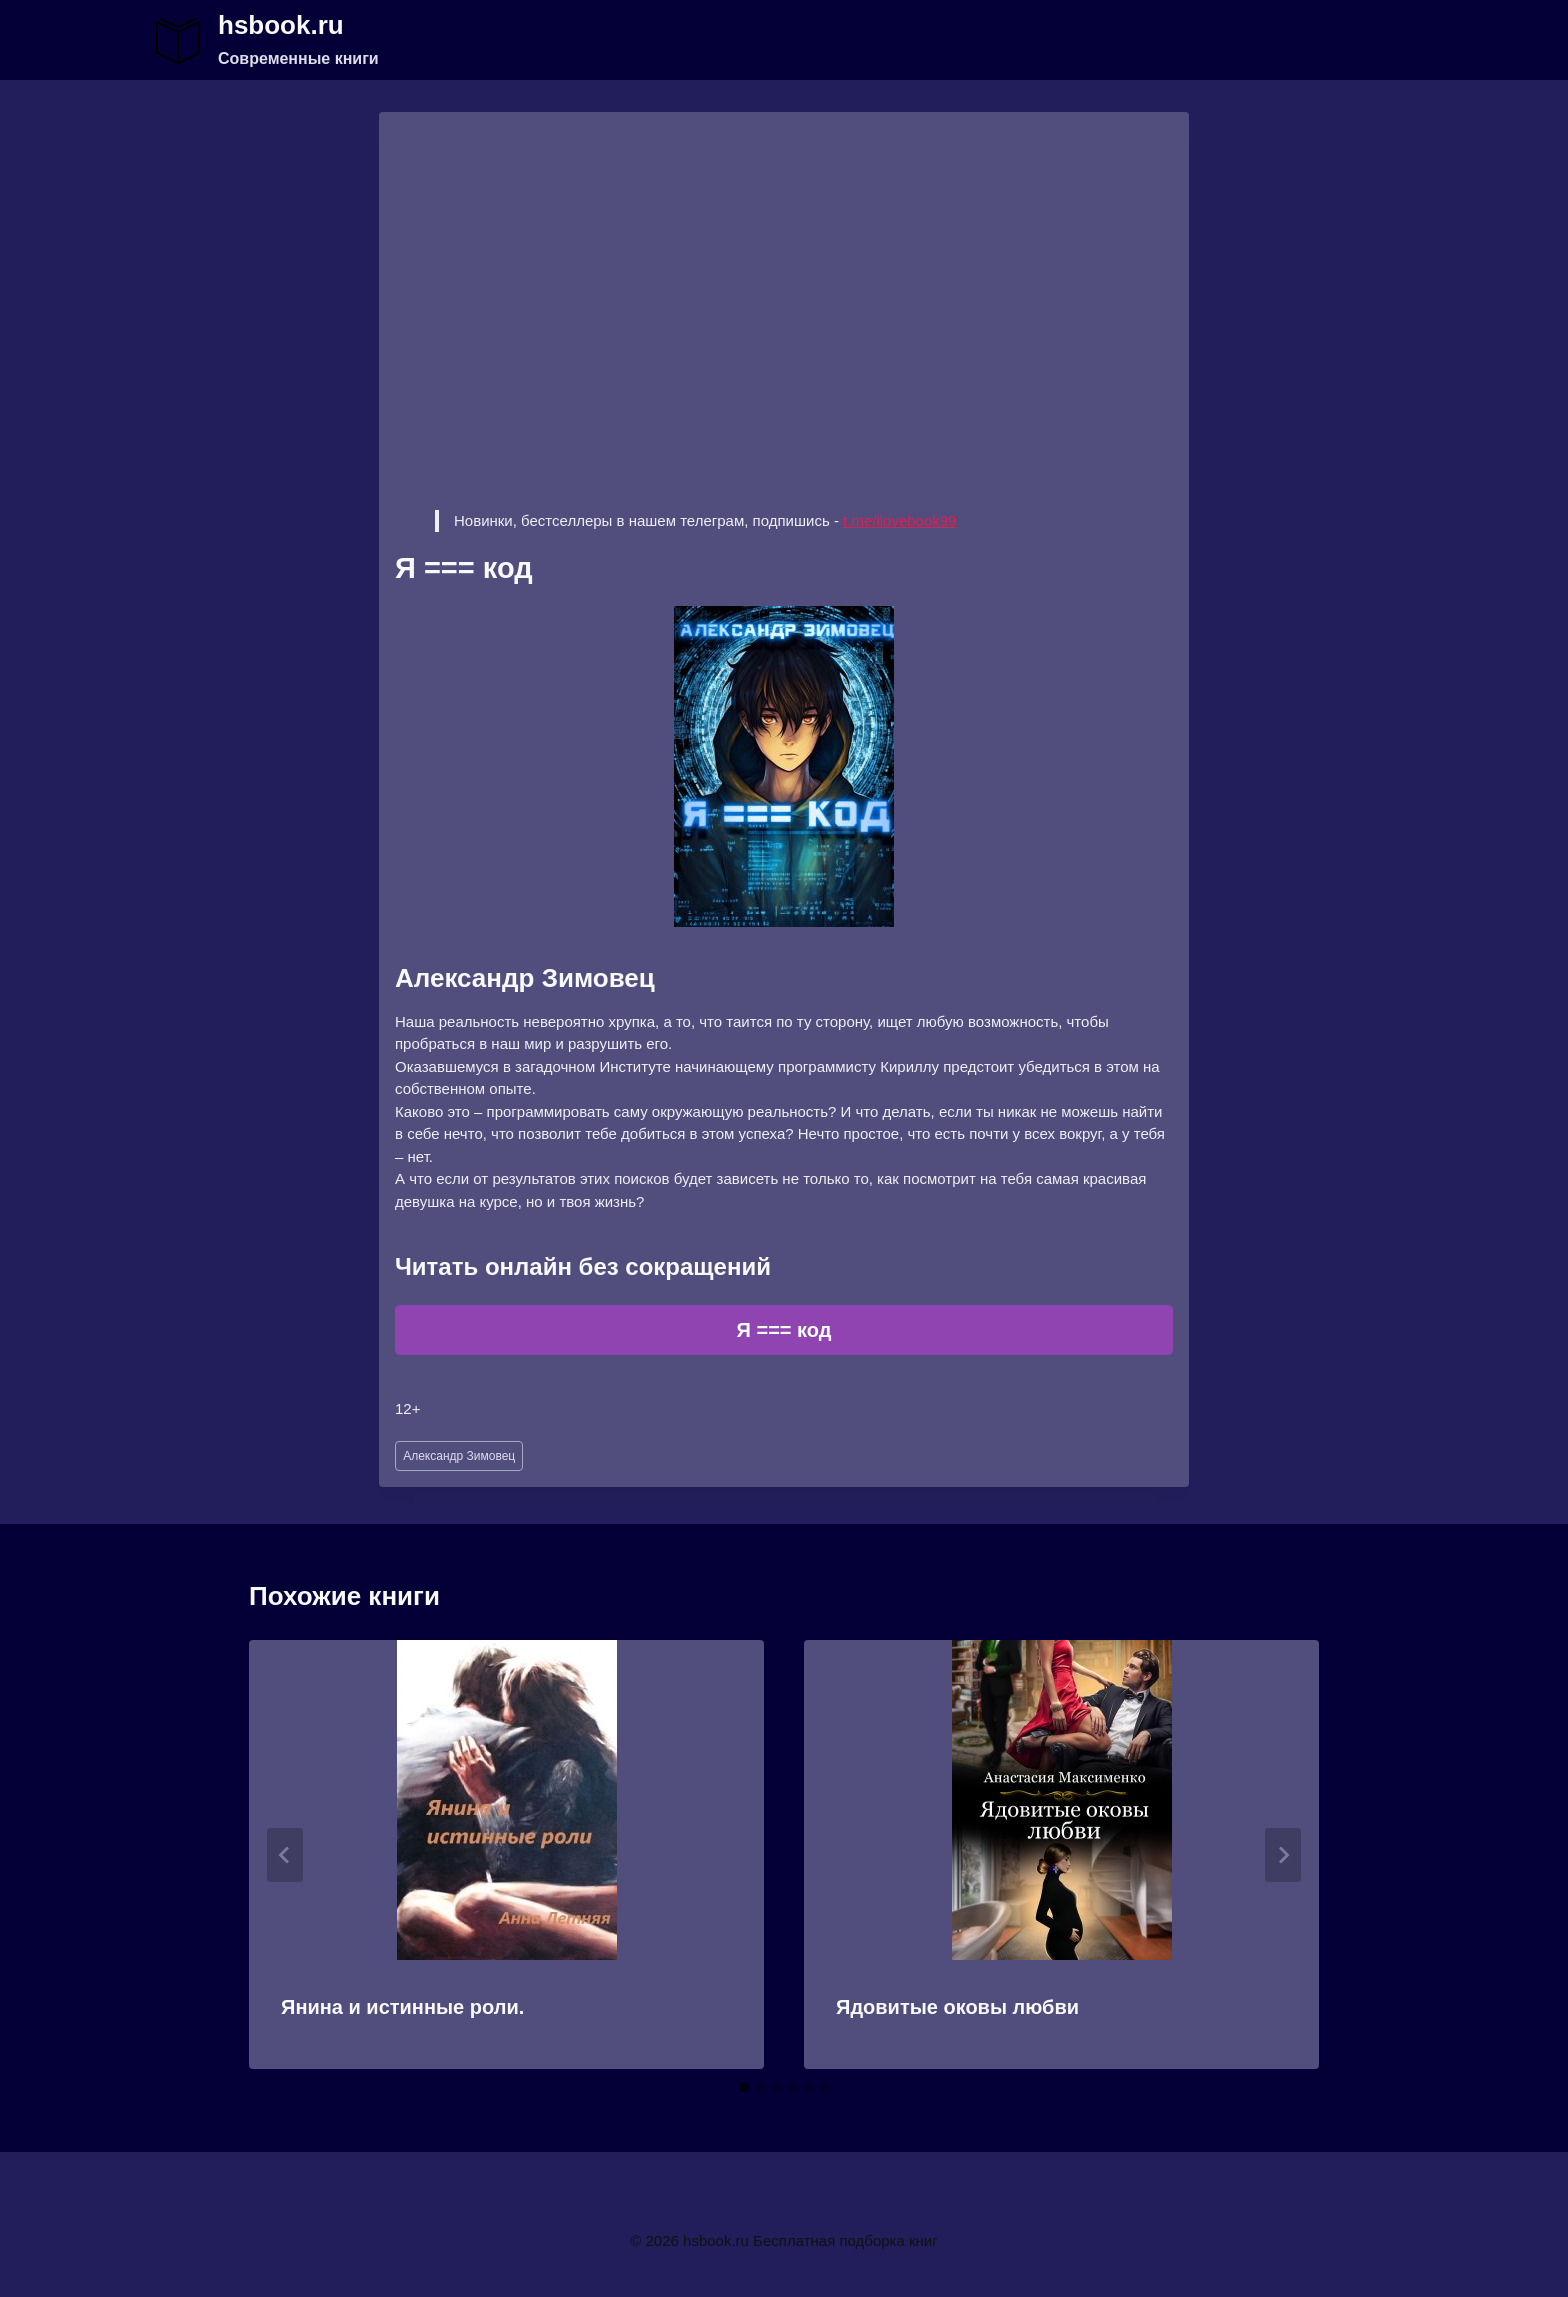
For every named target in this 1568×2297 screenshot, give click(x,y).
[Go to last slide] (285, 1855)
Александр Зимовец (459, 1456)
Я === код (784, 1330)
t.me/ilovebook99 (899, 520)
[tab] (744, 2087)
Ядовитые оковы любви (957, 2007)
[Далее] (1283, 1855)
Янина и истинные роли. (402, 2007)
